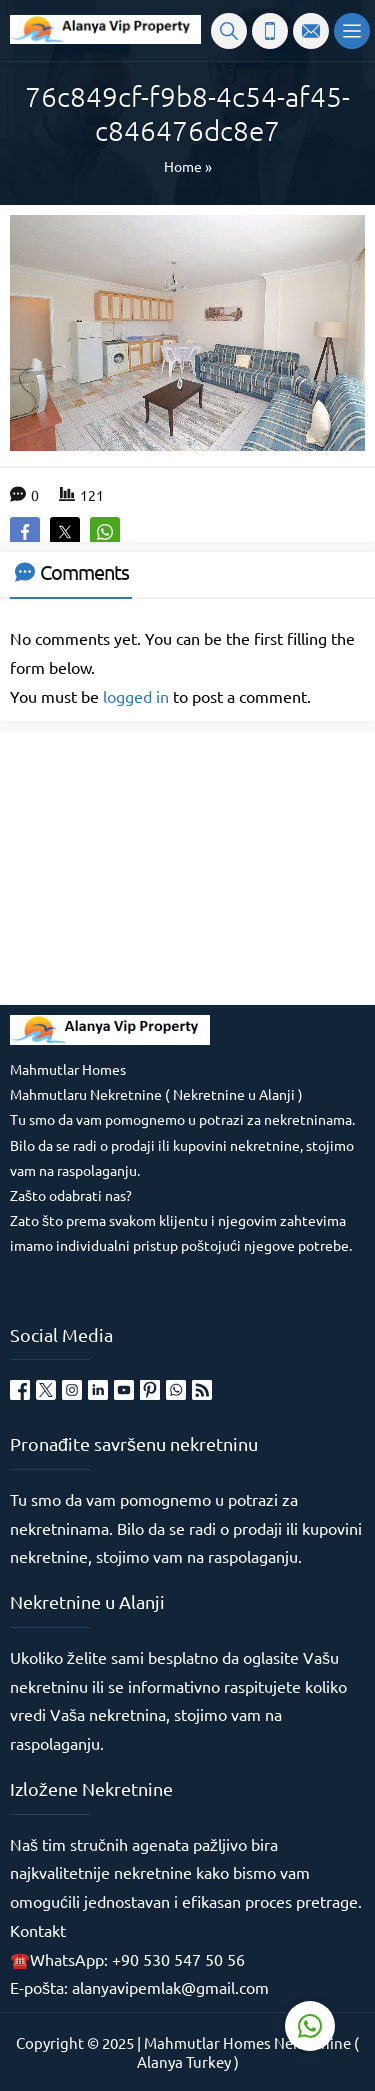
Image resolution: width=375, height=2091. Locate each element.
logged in (136, 696)
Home (183, 166)
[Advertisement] (160, 866)
